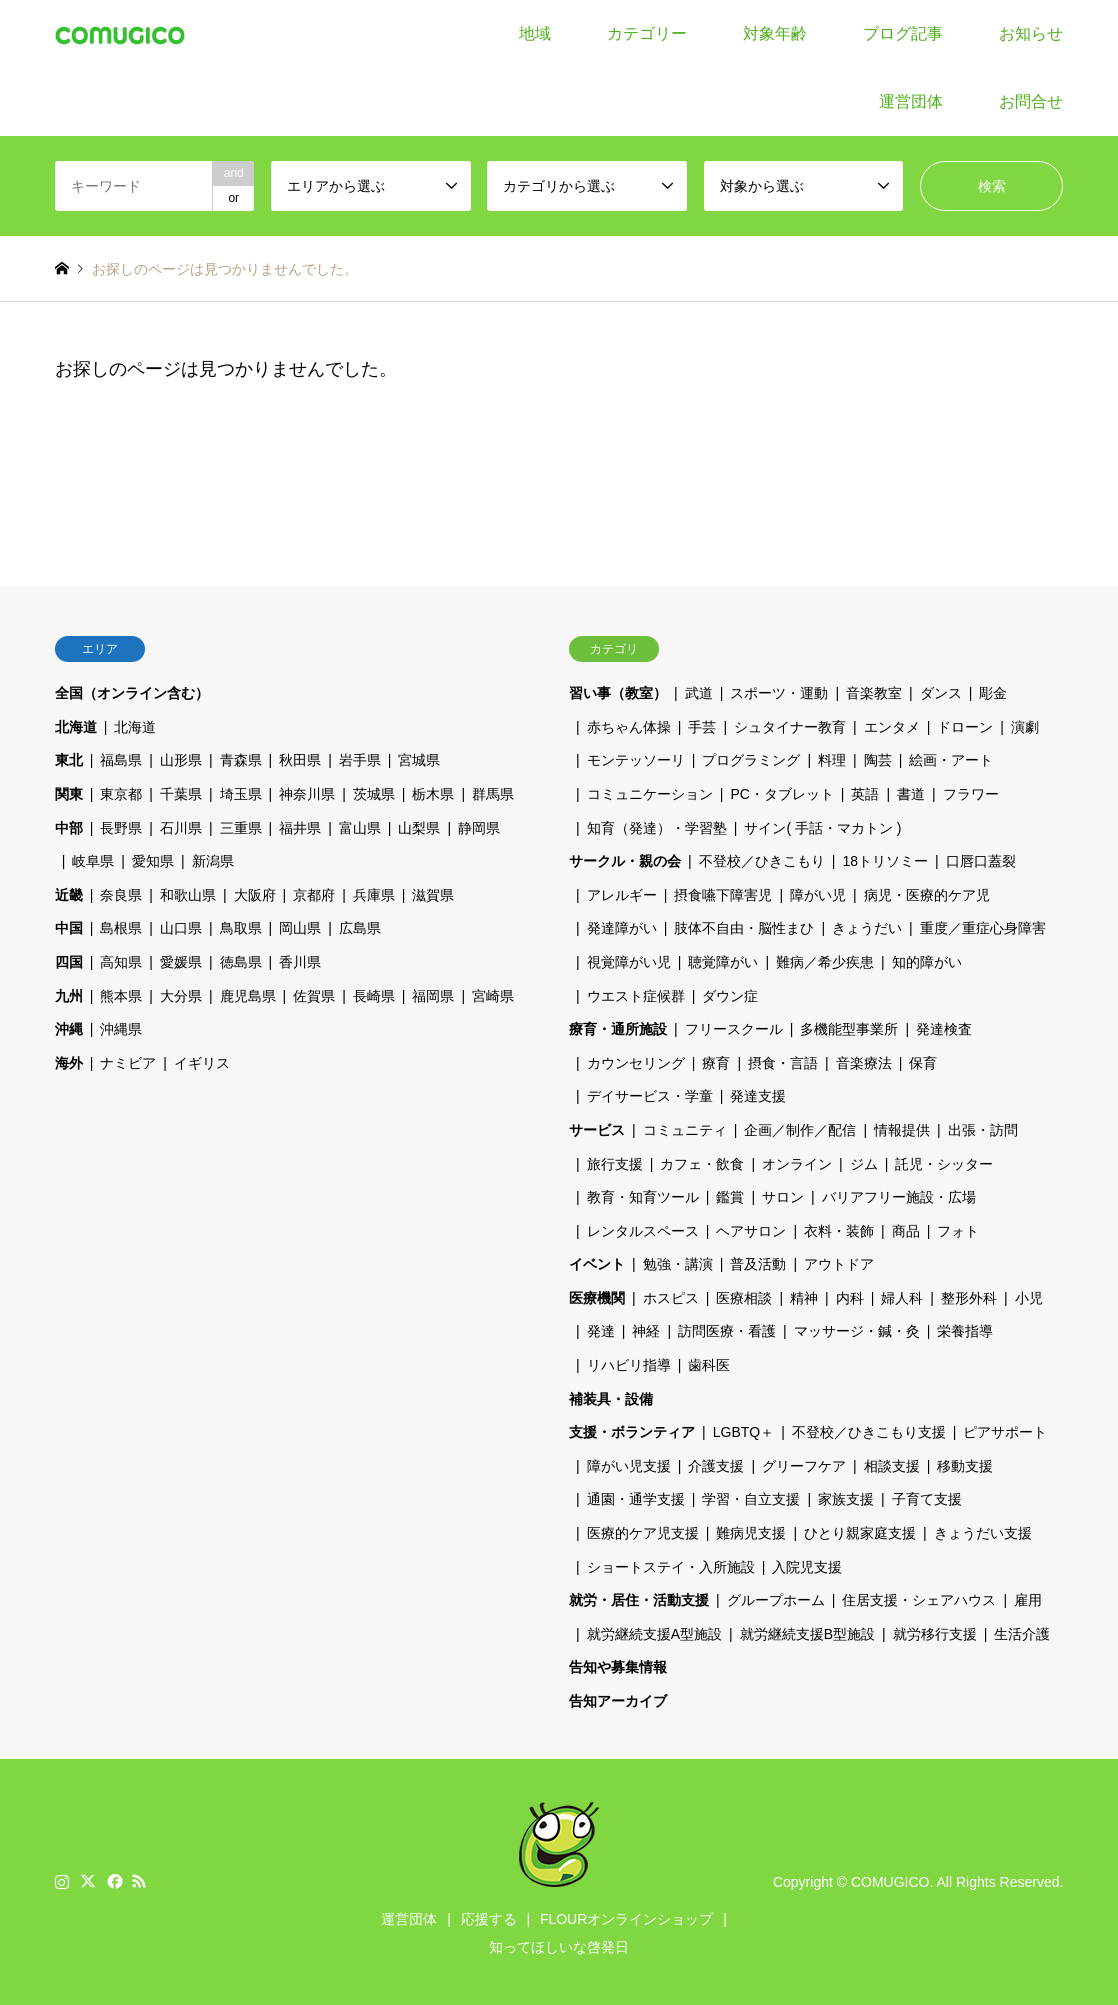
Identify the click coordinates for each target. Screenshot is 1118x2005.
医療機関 (597, 1298)
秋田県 (300, 760)
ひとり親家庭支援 (860, 1533)
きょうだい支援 (983, 1533)
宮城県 (419, 760)
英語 (865, 794)
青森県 (241, 760)
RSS (139, 1881)
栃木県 (433, 794)
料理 (832, 760)
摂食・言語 (783, 1063)
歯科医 (709, 1365)
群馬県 (493, 794)
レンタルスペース (643, 1231)
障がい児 (818, 895)
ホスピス (671, 1298)
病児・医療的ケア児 (927, 895)
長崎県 (374, 996)
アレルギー (622, 895)
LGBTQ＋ (743, 1432)
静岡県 (479, 828)
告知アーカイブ (618, 1701)
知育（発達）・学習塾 (657, 828)
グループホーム (776, 1600)
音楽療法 (864, 1063)
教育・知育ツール (643, 1197)
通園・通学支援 (636, 1499)
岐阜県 (93, 861)
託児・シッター (944, 1164)
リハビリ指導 (629, 1365)
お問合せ (1031, 101)
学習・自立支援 (751, 1499)
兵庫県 (374, 895)
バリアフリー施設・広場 (899, 1197)
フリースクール (734, 1029)
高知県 (121, 962)
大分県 (181, 996)
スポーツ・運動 (779, 693)
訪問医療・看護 (727, 1331)
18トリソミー (885, 861)
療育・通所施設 (618, 1029)
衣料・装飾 (839, 1231)
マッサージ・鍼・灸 (857, 1331)
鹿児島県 (248, 996)
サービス (597, 1130)
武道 (699, 693)
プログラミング (751, 760)
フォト (958, 1231)
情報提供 (902, 1130)
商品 (906, 1231)
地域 (535, 33)
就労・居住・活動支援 (639, 1600)
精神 (804, 1298)
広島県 (360, 928)
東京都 (121, 794)
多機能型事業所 (849, 1029)
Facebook (113, 1881)
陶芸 (878, 760)
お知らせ (1031, 33)
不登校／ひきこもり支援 (869, 1432)
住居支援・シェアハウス (919, 1600)
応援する (489, 1919)
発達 (601, 1331)
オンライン (797, 1164)
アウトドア (839, 1264)
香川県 (300, 962)
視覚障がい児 (629, 962)
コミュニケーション (650, 794)
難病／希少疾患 (825, 962)
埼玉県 (241, 794)
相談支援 (892, 1466)
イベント (597, 1264)
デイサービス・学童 (650, 1096)
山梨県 (419, 828)
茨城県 (374, 794)
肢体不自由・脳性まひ (744, 928)
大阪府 (255, 895)
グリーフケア (804, 1466)
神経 (646, 1331)
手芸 (702, 727)
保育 (923, 1063)
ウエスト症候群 (636, 996)
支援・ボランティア (632, 1432)
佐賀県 (314, 996)
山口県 (181, 928)
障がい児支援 (629, 1466)
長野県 (121, 828)
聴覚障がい (723, 962)
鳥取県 (241, 928)
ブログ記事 (903, 33)
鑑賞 (730, 1197)
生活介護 (1022, 1634)
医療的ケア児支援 (643, 1533)
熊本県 (121, 996)
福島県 (121, 760)
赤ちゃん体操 (629, 727)
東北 (69, 760)
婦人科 (902, 1298)
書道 (911, 794)
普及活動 (758, 1264)
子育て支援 (927, 1499)
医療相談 (744, 1298)
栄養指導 (965, 1331)
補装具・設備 (611, 1399)
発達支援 (758, 1096)
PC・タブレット (781, 794)
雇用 (1028, 1600)
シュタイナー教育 (790, 727)
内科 (850, 1298)
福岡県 (433, 996)
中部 (69, 828)
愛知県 (153, 861)
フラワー (971, 794)
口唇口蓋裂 (981, 861)
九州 (69, 996)
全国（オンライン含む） (132, 693)
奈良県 (121, 895)
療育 (716, 1063)
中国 (69, 928)
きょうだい (867, 928)
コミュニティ (685, 1130)
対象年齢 (775, 33)
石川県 (181, 828)
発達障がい (622, 928)
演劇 (1025, 727)
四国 (69, 962)
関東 (69, 794)
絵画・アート (951, 760)
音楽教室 (874, 693)
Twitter (88, 1881)
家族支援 (846, 1499)
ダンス (941, 693)
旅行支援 (615, 1164)
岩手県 (360, 760)
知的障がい (927, 962)
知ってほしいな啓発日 (559, 1947)
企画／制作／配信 (800, 1130)
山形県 (181, 760)
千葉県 (181, 794)
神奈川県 (307, 794)
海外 (69, 1063)
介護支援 (716, 1466)
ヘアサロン (751, 1231)
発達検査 (944, 1029)
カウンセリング (636, 1063)
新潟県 (213, 861)
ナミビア (128, 1063)
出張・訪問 (983, 1130)
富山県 (360, 828)
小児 (1029, 1298)
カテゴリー (647, 33)
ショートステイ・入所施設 (671, 1567)
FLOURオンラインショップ (626, 1919)
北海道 (76, 727)
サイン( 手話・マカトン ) (822, 828)
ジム (864, 1164)
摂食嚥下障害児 (723, 895)
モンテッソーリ (636, 760)
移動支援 (965, 1466)
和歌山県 (188, 895)
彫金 (993, 693)
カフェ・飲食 (702, 1164)
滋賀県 (433, 895)
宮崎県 (493, 996)
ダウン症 (730, 996)
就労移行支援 (935, 1634)
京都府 (314, 895)
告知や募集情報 (618, 1667)
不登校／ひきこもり (762, 861)
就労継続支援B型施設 (807, 1634)
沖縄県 (121, 1029)
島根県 (121, 928)
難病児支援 (751, 1533)
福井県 (300, 828)
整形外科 (969, 1298)
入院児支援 (807, 1567)
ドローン (965, 727)
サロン (783, 1197)
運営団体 (911, 101)
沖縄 (69, 1029)
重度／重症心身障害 (983, 928)
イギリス (202, 1063)
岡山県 (300, 928)
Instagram (62, 1881)
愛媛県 (181, 962)
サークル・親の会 (625, 861)
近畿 (69, 895)
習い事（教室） (618, 693)
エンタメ (892, 727)
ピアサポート (1005, 1432)
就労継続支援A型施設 (654, 1634)
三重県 (241, 828)
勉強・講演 (678, 1264)
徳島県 (241, 962)
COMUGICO (890, 1881)
